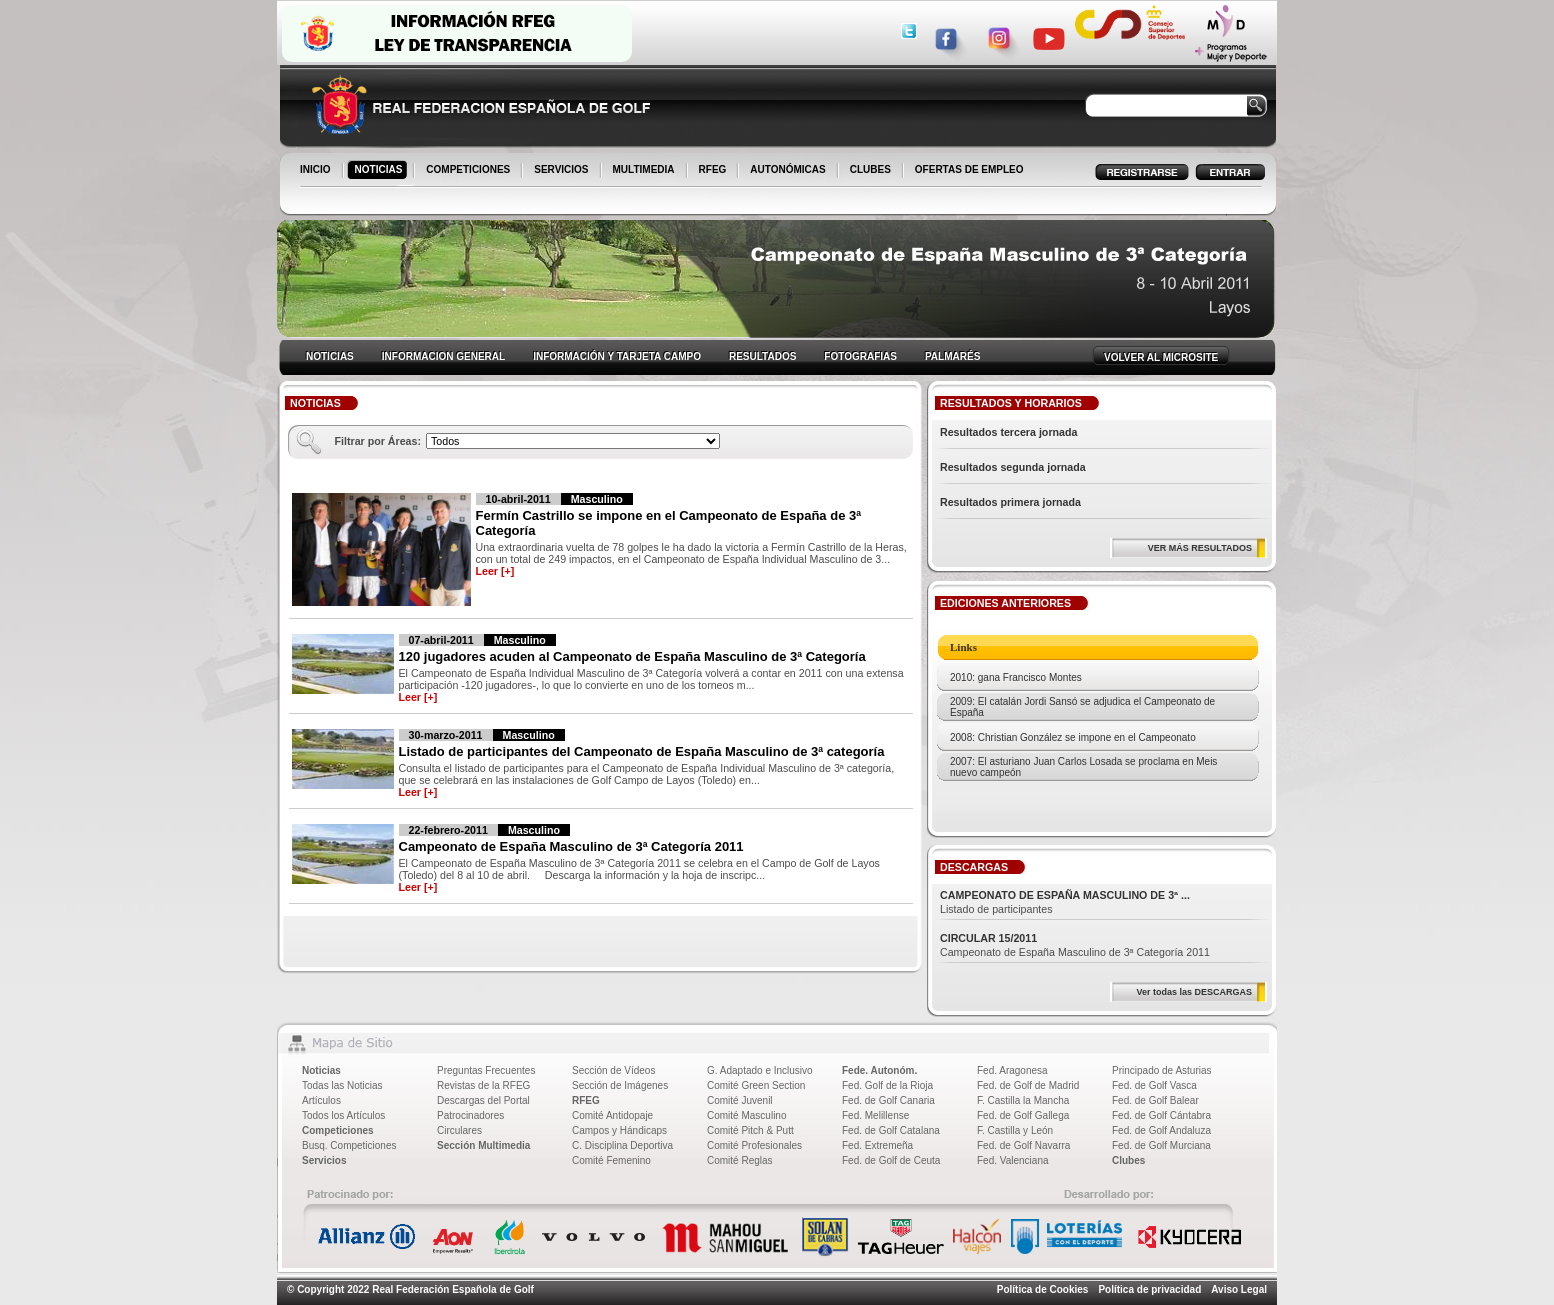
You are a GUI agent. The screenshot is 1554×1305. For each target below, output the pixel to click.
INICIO (317, 171)
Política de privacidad (1149, 1289)
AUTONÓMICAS (787, 169)
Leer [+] (495, 571)
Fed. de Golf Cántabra (1161, 1115)
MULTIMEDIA (645, 171)
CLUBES (870, 169)
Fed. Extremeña (877, 1145)
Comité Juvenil (740, 1100)
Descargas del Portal (483, 1100)
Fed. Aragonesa (1012, 1070)
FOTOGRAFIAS (860, 356)
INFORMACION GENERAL (443, 356)
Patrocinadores (470, 1115)
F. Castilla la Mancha (1023, 1100)
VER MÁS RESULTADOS (1200, 548)
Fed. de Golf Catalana (891, 1130)
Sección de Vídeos (613, 1070)
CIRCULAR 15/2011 (988, 938)
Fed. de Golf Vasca (1154, 1085)
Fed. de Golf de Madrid (1028, 1085)
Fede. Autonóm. (879, 1070)
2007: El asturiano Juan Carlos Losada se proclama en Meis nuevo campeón (1083, 767)
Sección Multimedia (483, 1145)
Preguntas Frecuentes (486, 1070)
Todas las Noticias (342, 1085)
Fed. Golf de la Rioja (887, 1085)
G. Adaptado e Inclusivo (760, 1070)
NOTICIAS (380, 171)
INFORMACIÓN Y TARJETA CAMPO (617, 356)
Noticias (321, 1070)
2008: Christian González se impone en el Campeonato (1073, 737)
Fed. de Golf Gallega (1023, 1115)
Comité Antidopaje (612, 1115)
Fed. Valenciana (1013, 1160)
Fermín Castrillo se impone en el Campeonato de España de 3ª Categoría (669, 523)
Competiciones (338, 1130)
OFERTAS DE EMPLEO (969, 169)
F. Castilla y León (1015, 1130)
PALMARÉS (952, 356)
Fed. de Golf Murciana (1161, 1145)
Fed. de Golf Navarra (1023, 1145)
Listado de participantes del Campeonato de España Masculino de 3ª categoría (642, 751)
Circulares (459, 1130)
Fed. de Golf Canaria (888, 1100)
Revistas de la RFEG (483, 1085)
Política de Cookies (1043, 1289)
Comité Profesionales (754, 1145)
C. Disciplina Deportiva (622, 1145)
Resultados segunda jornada (1013, 467)
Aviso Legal (1239, 1289)
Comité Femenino (611, 1160)
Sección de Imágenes (620, 1085)
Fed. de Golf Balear (1155, 1100)
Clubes (1128, 1160)
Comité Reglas (740, 1160)
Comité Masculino (746, 1115)
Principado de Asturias (1162, 1070)
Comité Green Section (756, 1085)
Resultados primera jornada (1010, 502)
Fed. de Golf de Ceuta (891, 1160)
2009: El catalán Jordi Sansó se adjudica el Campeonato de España (1082, 707)
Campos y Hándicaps (619, 1130)
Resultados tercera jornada (1008, 432)
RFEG (714, 171)
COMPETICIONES (469, 171)
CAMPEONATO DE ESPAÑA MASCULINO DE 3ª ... (1065, 895)
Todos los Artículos (343, 1115)
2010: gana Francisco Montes (1016, 677)
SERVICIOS (562, 171)
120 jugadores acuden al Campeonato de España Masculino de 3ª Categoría (632, 656)
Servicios (324, 1160)
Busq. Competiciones (349, 1145)
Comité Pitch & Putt (750, 1130)
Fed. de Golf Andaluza (1161, 1130)
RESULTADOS (762, 356)
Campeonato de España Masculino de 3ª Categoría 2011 (571, 846)
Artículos (321, 1100)
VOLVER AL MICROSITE (1161, 357)
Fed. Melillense (875, 1115)
